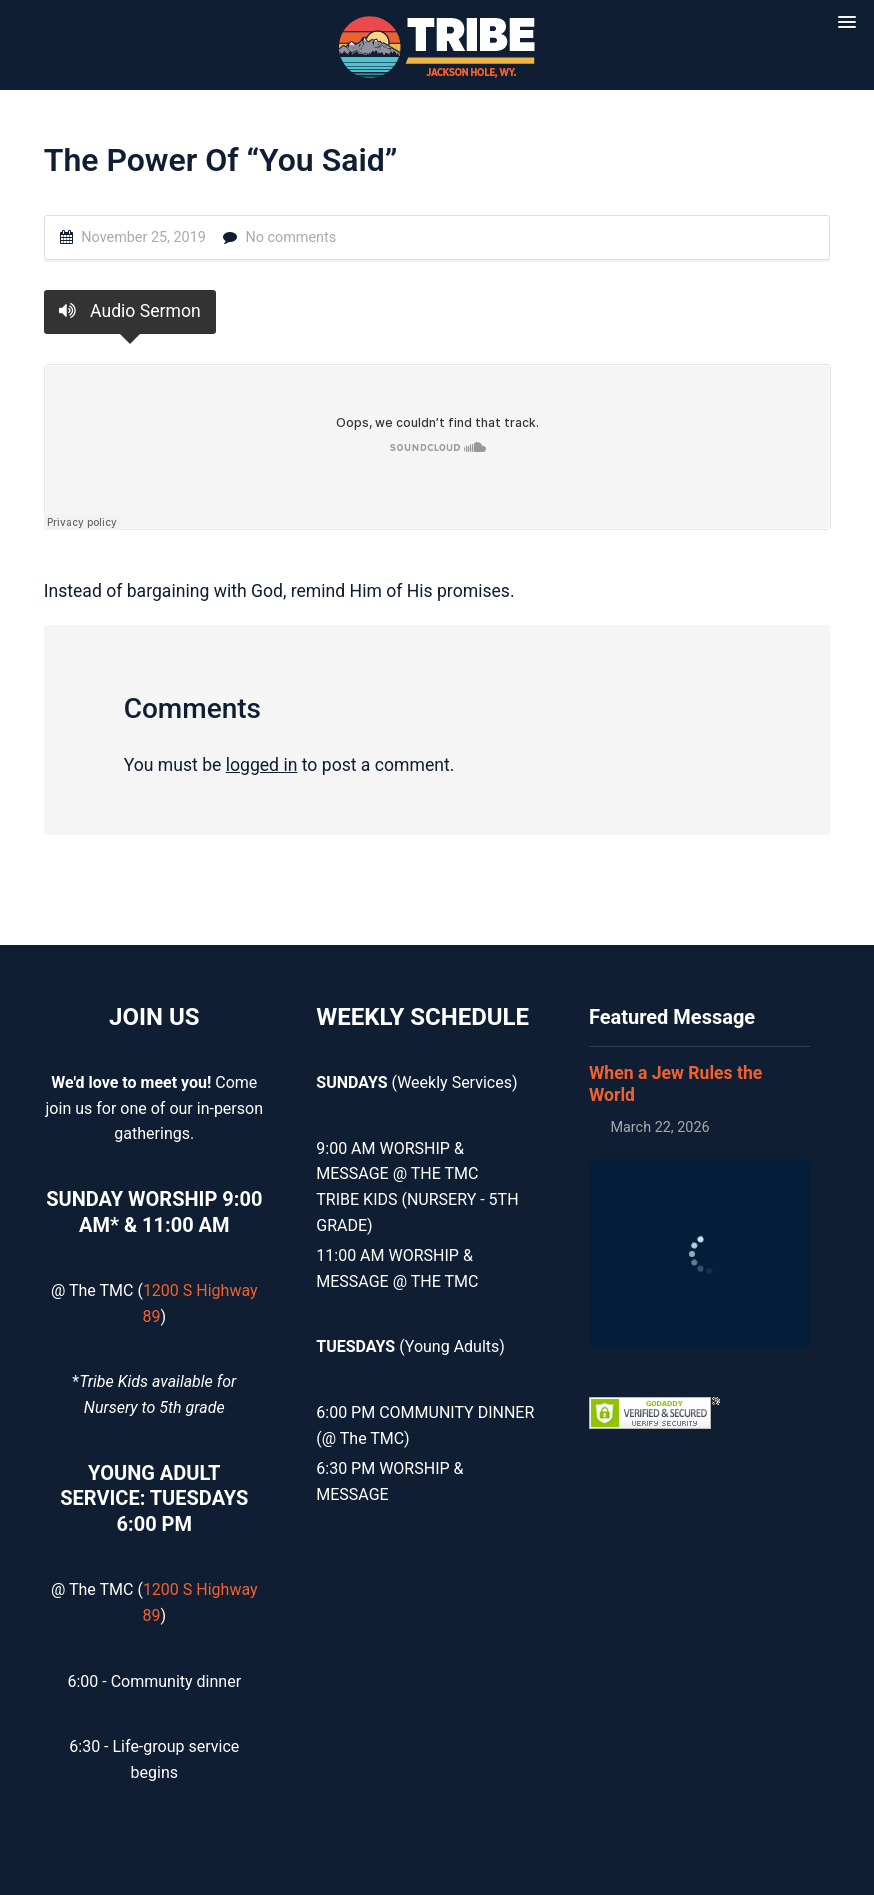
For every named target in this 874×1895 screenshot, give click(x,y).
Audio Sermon (130, 311)
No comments (290, 237)
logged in (262, 765)
